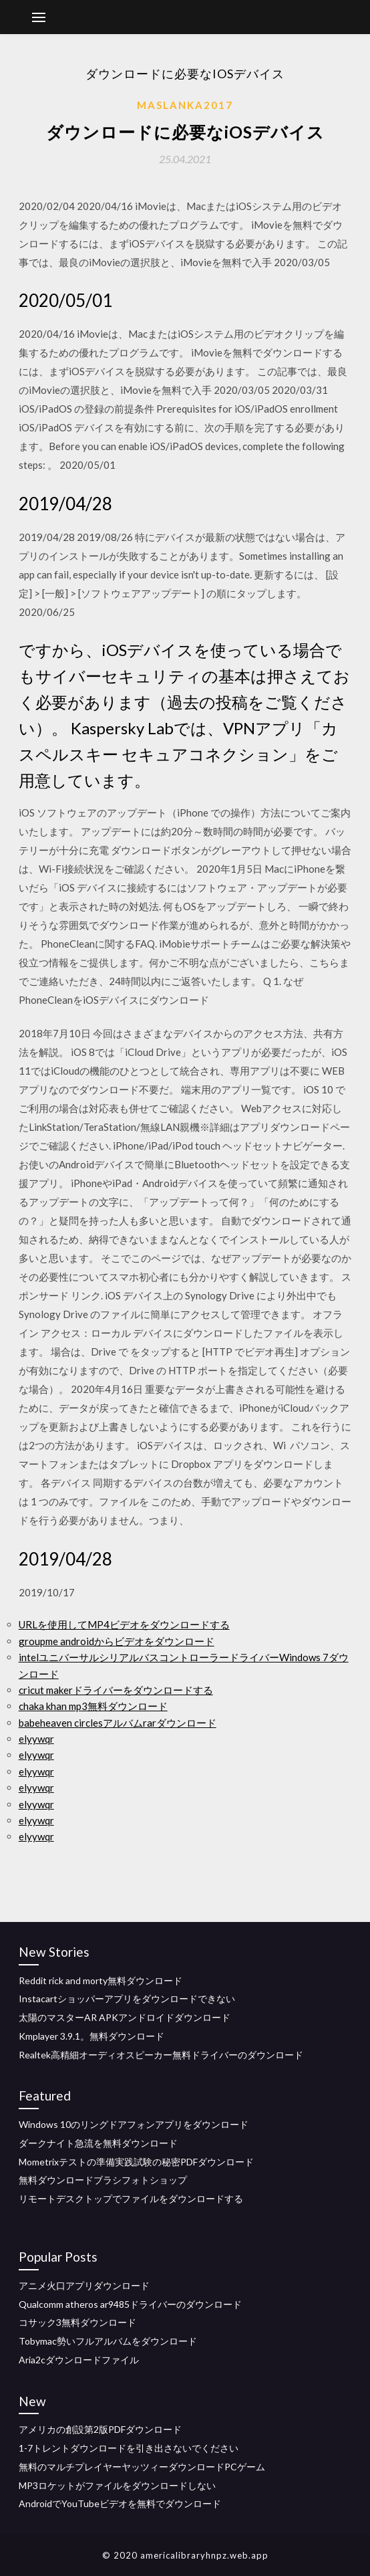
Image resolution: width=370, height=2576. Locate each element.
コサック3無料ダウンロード (77, 2322)
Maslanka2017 (185, 105)
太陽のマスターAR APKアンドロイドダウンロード (124, 2017)
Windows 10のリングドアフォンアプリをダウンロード (133, 2124)
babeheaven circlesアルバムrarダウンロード (117, 1723)
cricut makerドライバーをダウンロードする (116, 1690)
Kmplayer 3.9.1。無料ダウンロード (91, 2036)
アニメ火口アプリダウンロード (84, 2285)
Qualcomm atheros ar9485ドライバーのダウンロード (130, 2304)
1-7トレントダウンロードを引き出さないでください (128, 2448)
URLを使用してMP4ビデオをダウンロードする (124, 1624)
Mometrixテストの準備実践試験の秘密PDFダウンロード (136, 2161)
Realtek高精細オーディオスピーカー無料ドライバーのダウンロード (161, 2054)
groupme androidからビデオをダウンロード (116, 1641)
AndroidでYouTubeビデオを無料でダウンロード (120, 2503)
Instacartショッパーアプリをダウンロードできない (127, 1998)
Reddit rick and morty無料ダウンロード (100, 1980)
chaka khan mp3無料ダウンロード (93, 1706)
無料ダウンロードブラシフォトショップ (103, 2179)
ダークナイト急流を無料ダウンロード (98, 2143)
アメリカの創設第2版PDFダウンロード (100, 2429)
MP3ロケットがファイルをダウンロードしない (117, 2485)
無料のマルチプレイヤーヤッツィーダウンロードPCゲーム (142, 2466)
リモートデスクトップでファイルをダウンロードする (131, 2198)
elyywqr (36, 1739)
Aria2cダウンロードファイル (79, 2359)
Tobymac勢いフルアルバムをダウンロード (108, 2341)
